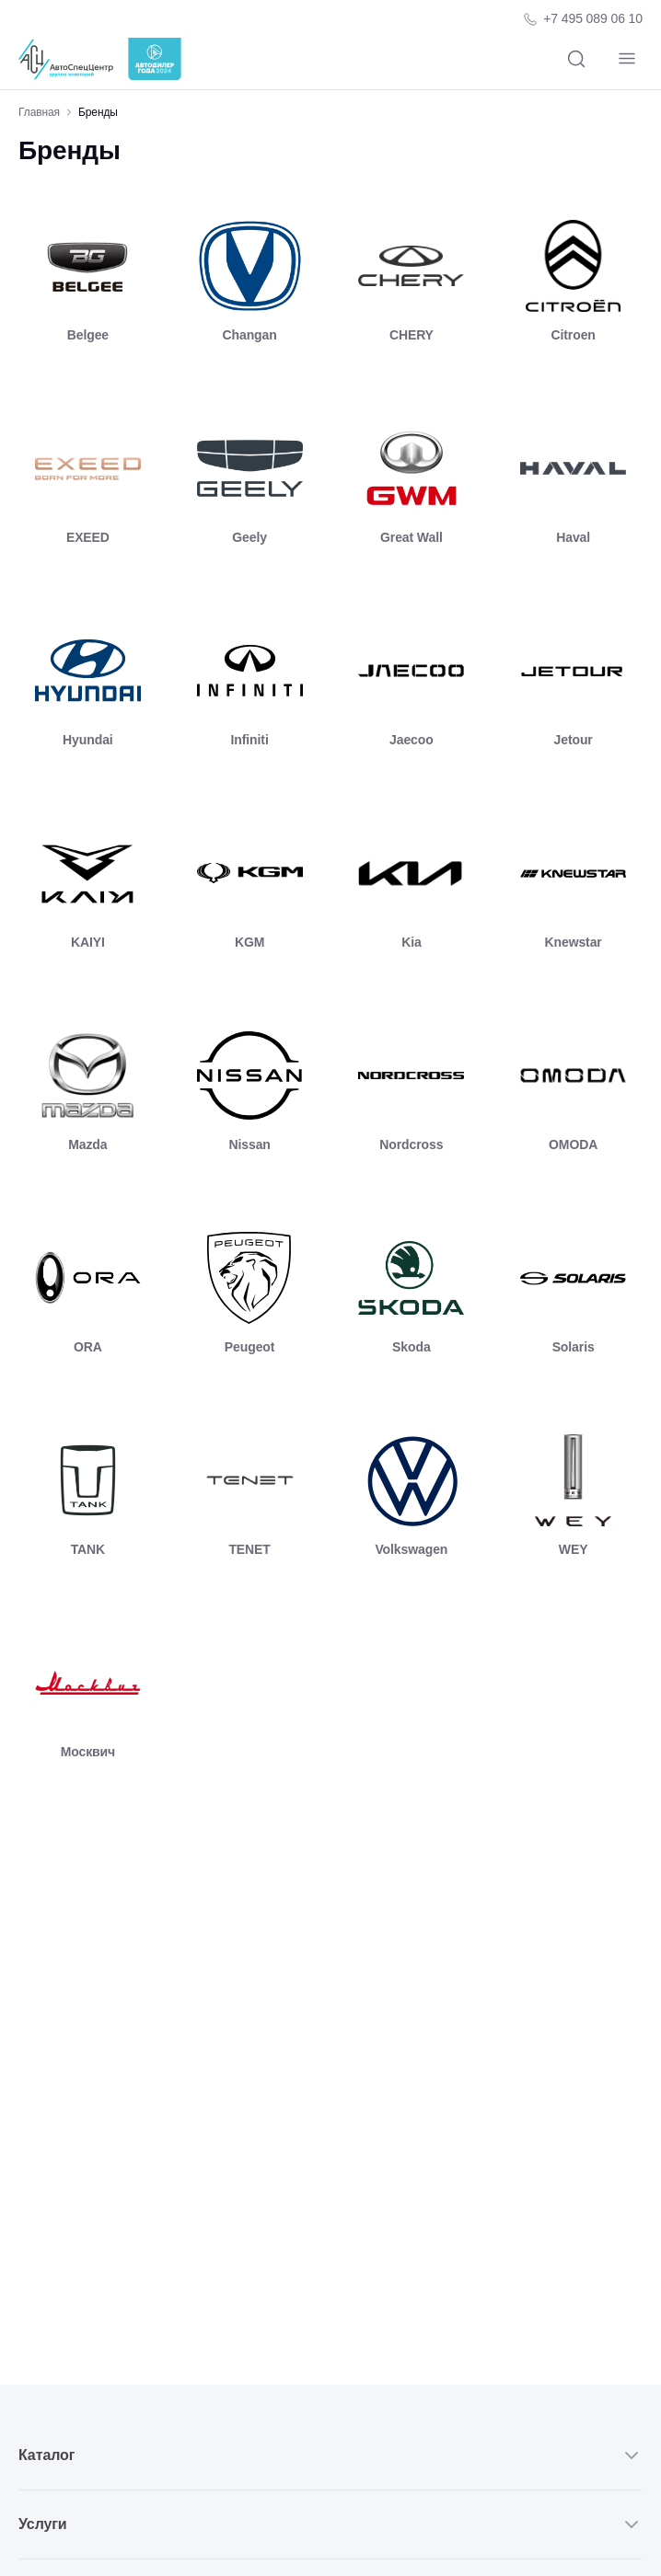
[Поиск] (576, 59)
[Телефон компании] (582, 19)
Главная (39, 112)
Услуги (330, 2524)
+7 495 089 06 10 (593, 18)
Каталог (330, 2455)
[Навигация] (626, 59)
